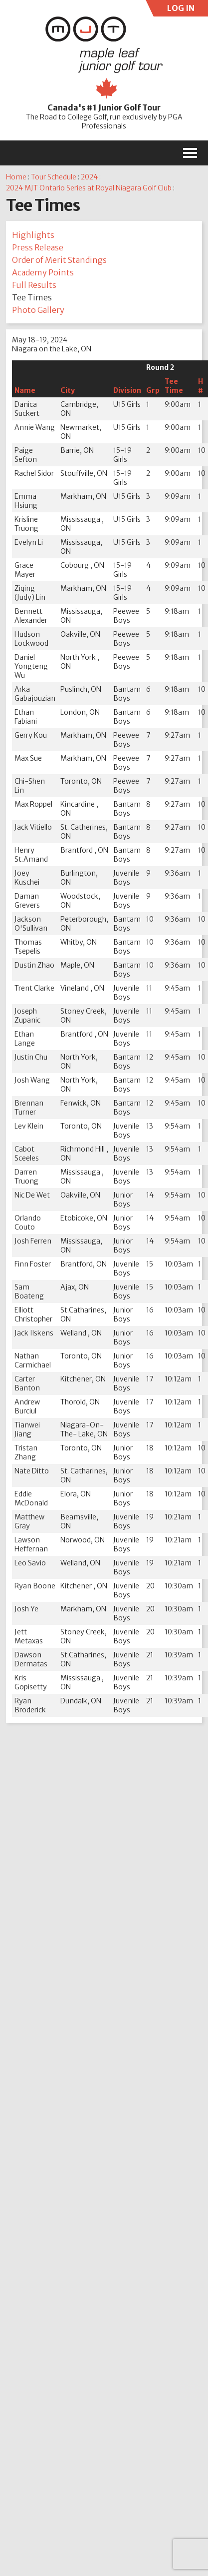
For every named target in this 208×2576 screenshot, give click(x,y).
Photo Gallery (38, 310)
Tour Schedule (53, 176)
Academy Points (43, 272)
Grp (153, 390)
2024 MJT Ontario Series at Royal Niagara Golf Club (89, 187)
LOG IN (179, 9)
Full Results (34, 285)
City (67, 390)
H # (200, 386)
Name (24, 390)
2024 (89, 176)
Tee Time (174, 386)
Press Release (37, 247)
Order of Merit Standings (59, 260)
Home (16, 176)
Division (127, 390)
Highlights (33, 235)
